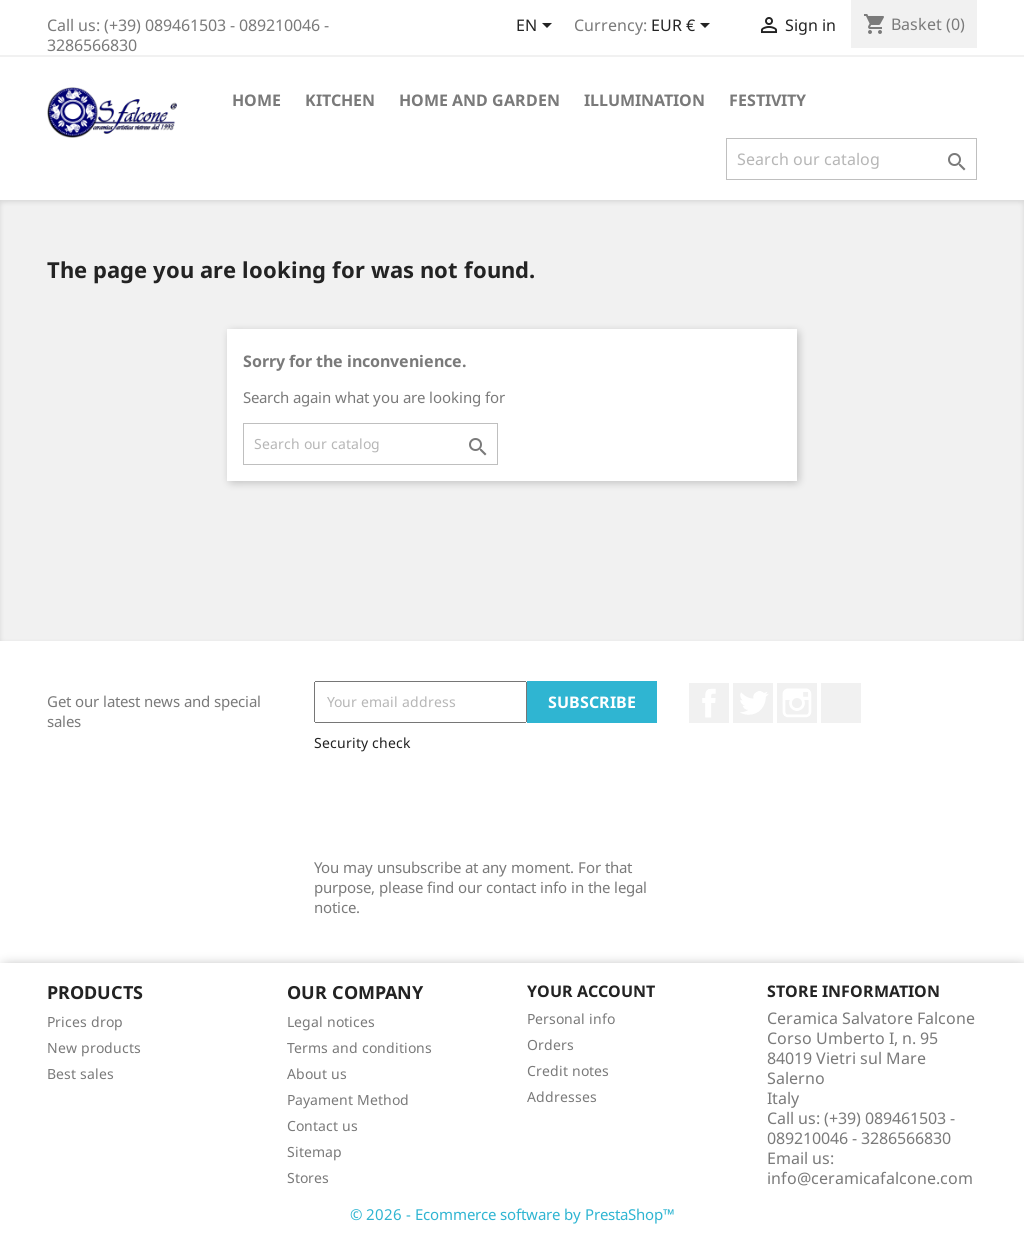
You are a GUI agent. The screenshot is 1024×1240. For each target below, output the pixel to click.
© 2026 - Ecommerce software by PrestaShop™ (512, 1214)
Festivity (767, 100)
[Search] (851, 159)
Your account (591, 991)
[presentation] (466, 800)
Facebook (709, 703)
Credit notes (568, 1070)
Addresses (562, 1096)
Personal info (571, 1018)
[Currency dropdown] (684, 27)
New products (94, 1047)
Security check (362, 742)
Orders (550, 1044)
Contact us (322, 1125)
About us (317, 1073)
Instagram (797, 703)
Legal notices (331, 1021)
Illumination (644, 100)
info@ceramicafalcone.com (870, 1178)
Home (256, 100)
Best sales (80, 1073)
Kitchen (340, 100)
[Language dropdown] (537, 27)
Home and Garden (479, 100)
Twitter (753, 703)
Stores (308, 1177)
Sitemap (314, 1151)
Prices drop (85, 1021)
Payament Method (348, 1099)
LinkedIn (841, 703)
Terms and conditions (359, 1047)
